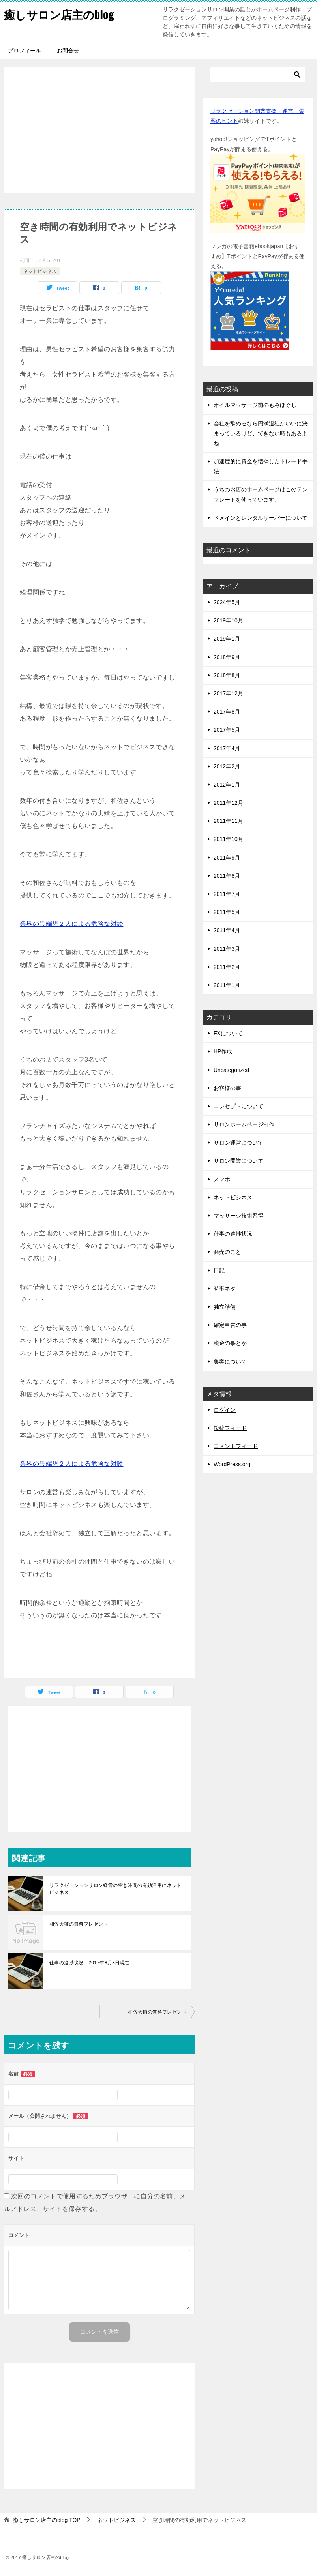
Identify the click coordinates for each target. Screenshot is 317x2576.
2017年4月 (227, 748)
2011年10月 (228, 839)
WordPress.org (232, 1464)
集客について (230, 1361)
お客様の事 (227, 1088)
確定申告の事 (230, 1325)
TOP (47, 2520)
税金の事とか (230, 1343)
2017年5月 (227, 730)
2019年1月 (227, 638)
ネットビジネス (39, 271)
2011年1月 (227, 985)
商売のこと (227, 1252)
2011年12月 (228, 803)
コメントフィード (236, 1446)
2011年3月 (227, 949)
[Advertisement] (99, 130)
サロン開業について (238, 1161)
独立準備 (225, 1307)
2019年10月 (228, 620)
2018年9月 (227, 657)
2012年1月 (227, 784)
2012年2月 (227, 766)
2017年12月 (228, 693)
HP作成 (223, 1051)
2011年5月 (227, 912)
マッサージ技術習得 (238, 1215)
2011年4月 (227, 930)
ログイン (225, 1410)
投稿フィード (230, 1428)
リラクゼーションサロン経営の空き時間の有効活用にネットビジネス (115, 1889)
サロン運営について (238, 1142)
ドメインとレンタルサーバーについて (261, 518)
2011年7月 (227, 894)
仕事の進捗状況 (233, 1234)
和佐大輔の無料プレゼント (78, 1924)
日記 (219, 1270)
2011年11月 (228, 821)
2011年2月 (227, 967)
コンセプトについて (238, 1106)
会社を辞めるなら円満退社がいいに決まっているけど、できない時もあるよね (261, 433)
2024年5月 (227, 602)
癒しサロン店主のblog (63, 13)
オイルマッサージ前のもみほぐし (255, 405)
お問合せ (68, 50)
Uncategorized (231, 1070)
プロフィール (24, 50)
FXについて (228, 1033)
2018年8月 (227, 675)
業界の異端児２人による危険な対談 (71, 923)
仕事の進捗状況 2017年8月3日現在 (89, 1962)
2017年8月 (227, 711)
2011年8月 (227, 876)
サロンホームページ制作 (244, 1124)
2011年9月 (227, 857)
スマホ (222, 1179)
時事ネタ (225, 1288)
